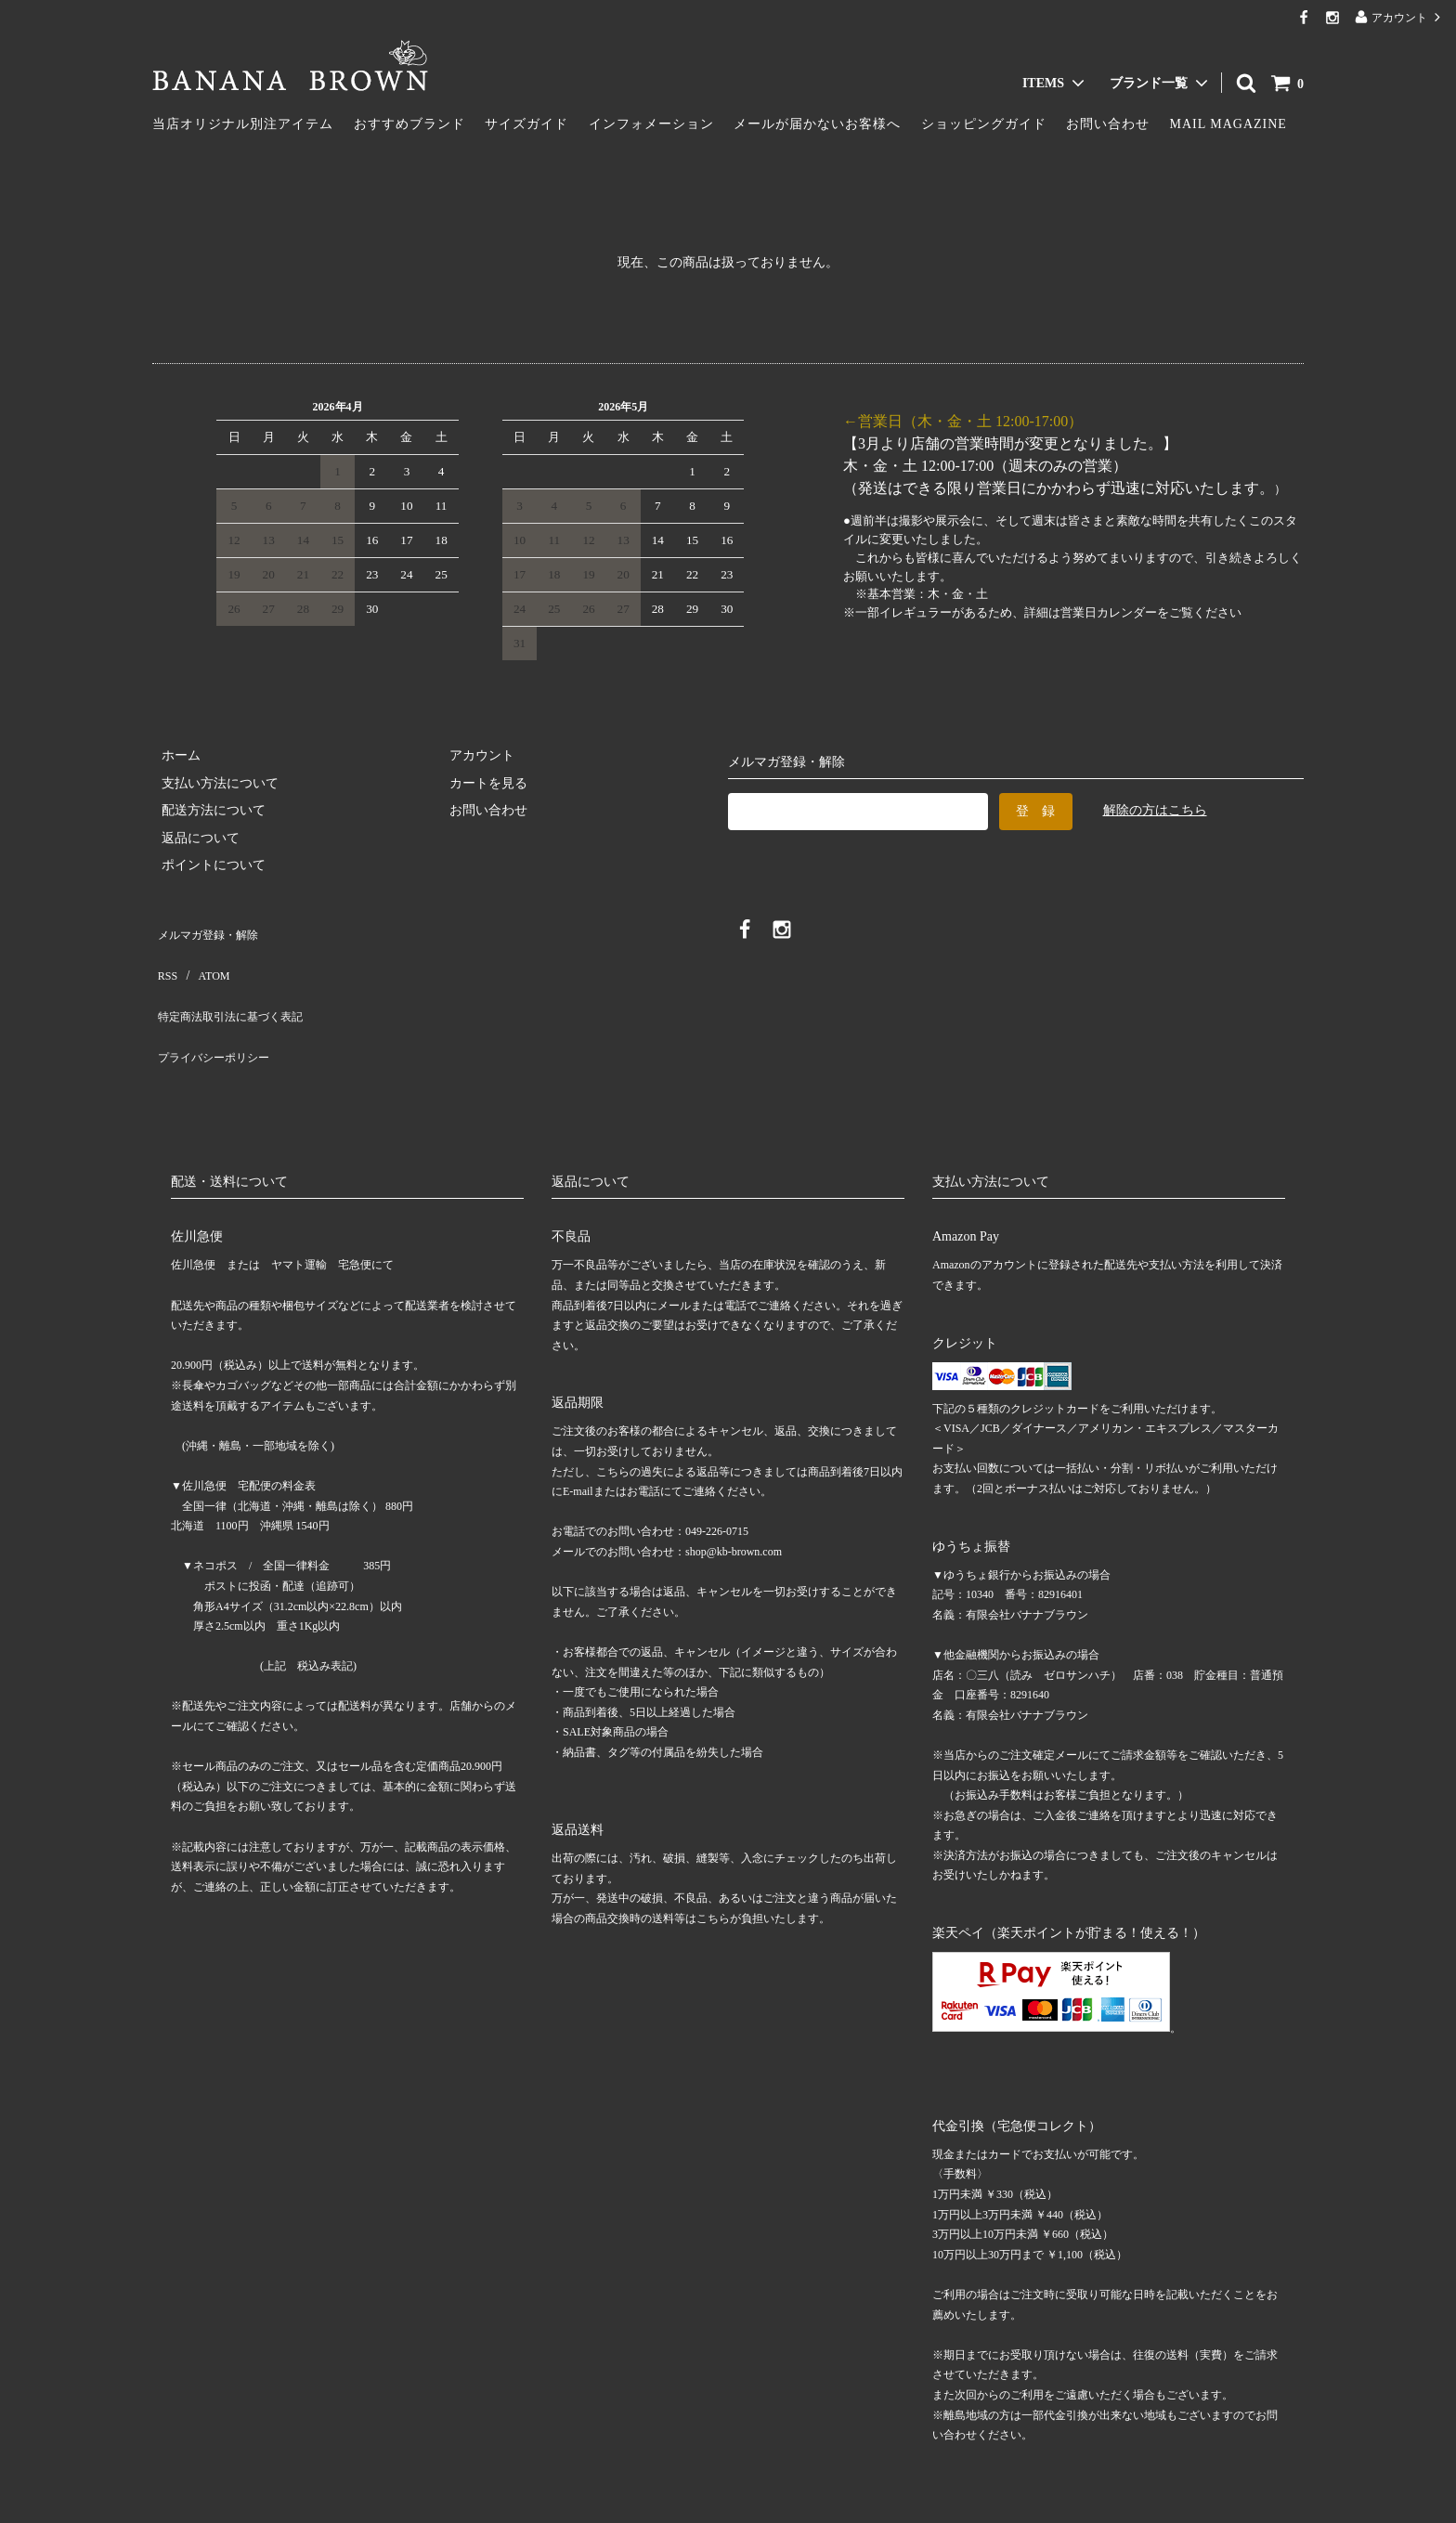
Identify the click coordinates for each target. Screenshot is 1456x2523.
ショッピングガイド (983, 124)
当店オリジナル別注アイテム (242, 124)
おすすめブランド (409, 124)
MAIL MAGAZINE (1228, 124)
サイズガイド (526, 124)
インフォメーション (651, 124)
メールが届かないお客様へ (817, 124)
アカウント (1399, 17)
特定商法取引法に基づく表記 (236, 984)
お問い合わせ (1108, 124)
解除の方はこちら (1155, 810)
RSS (164, 956)
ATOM (203, 956)
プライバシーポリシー (217, 1011)
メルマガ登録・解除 (210, 929)
